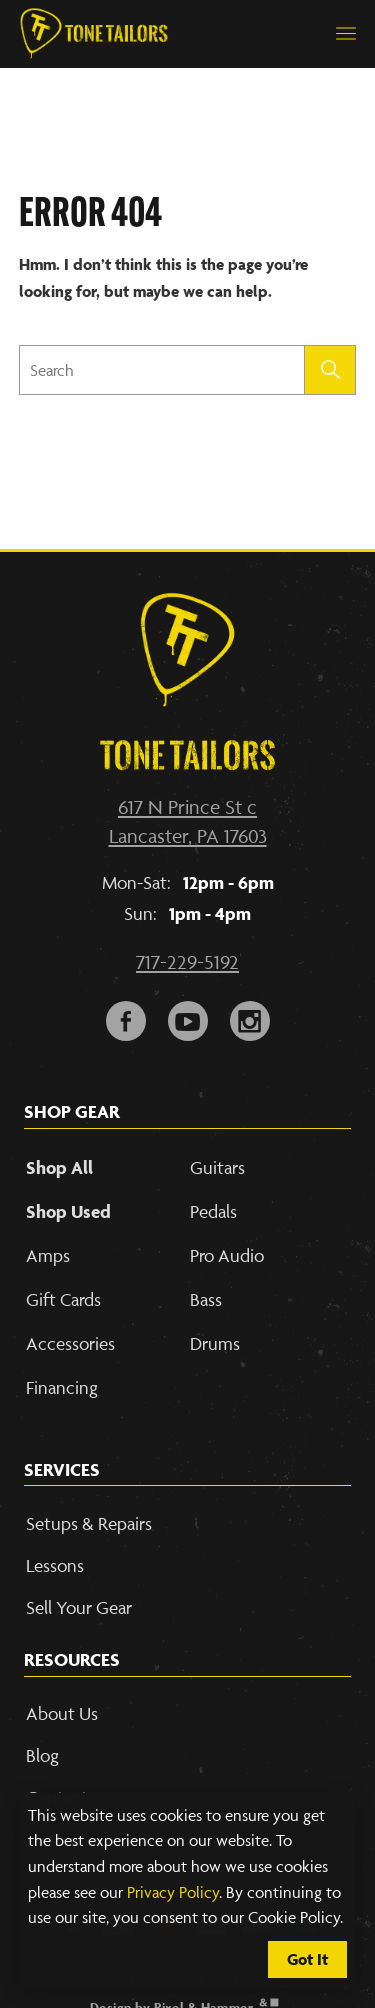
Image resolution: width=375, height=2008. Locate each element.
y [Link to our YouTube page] (188, 1017)
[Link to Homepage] (94, 34)
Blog (42, 1755)
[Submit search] (330, 370)
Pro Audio (227, 1255)
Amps (48, 1255)
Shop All (59, 1167)
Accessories (70, 1343)
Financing (62, 1387)
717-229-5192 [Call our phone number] (187, 962)
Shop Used (68, 1211)
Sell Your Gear (79, 1607)
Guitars (217, 1167)
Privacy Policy (173, 1892)
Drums (215, 1343)
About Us (62, 1713)
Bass (206, 1299)
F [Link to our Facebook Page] (126, 1017)
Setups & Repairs (89, 1523)
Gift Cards (63, 1299)
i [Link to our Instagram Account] (250, 1017)
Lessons (55, 1565)
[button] (346, 34)
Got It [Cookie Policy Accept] (307, 1959)
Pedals (213, 1211)
